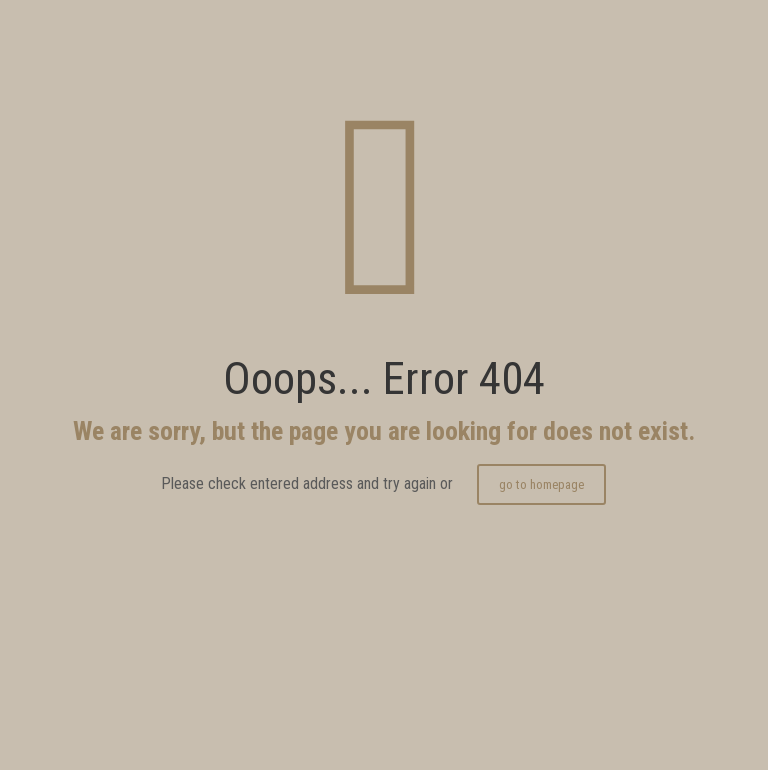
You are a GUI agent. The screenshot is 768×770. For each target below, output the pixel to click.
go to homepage (541, 484)
